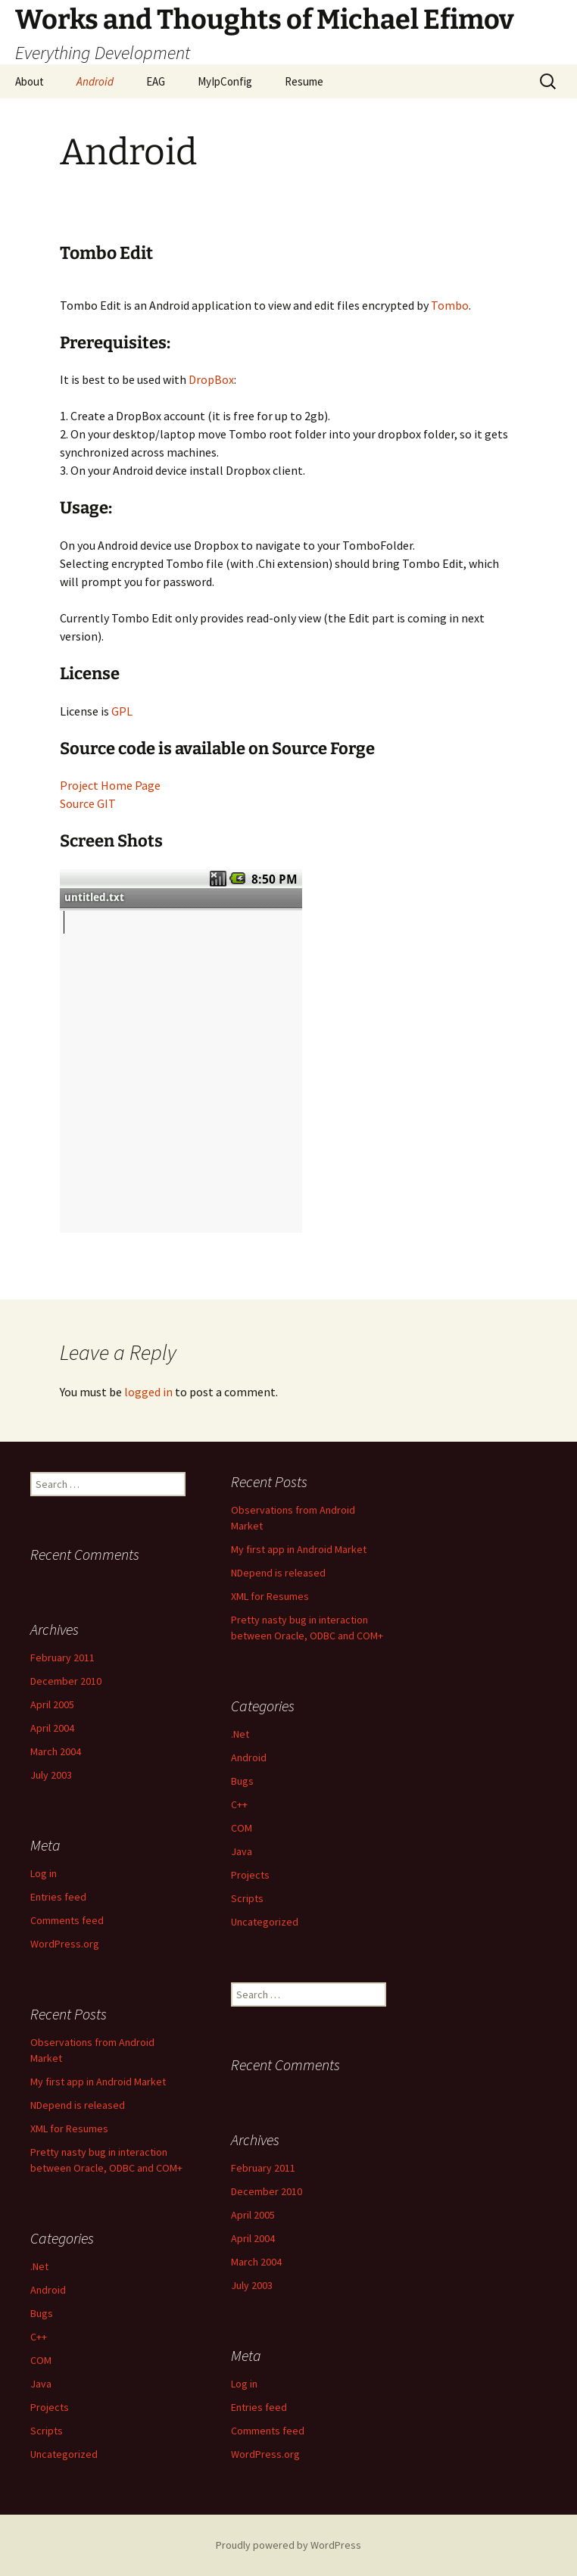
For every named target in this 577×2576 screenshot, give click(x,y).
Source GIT (88, 803)
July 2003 (51, 1775)
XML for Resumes (270, 1596)
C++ (239, 1804)
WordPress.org (64, 1944)
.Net (240, 1734)
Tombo (450, 305)
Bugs (242, 1781)
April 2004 (52, 1728)
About (29, 81)
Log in (43, 1873)
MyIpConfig (225, 81)
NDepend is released (278, 1573)
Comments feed (67, 1920)
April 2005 (52, 1704)
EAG (155, 81)
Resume (304, 81)
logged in (148, 1391)
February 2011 (62, 1657)
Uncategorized (264, 1922)
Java (241, 1851)
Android (95, 81)
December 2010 (65, 1681)
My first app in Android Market (298, 1549)
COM (241, 1828)
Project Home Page (110, 785)
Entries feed (58, 1897)
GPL (122, 711)
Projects (250, 1875)
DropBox (211, 379)
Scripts (247, 1898)
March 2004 (55, 1751)
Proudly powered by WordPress (288, 2545)
